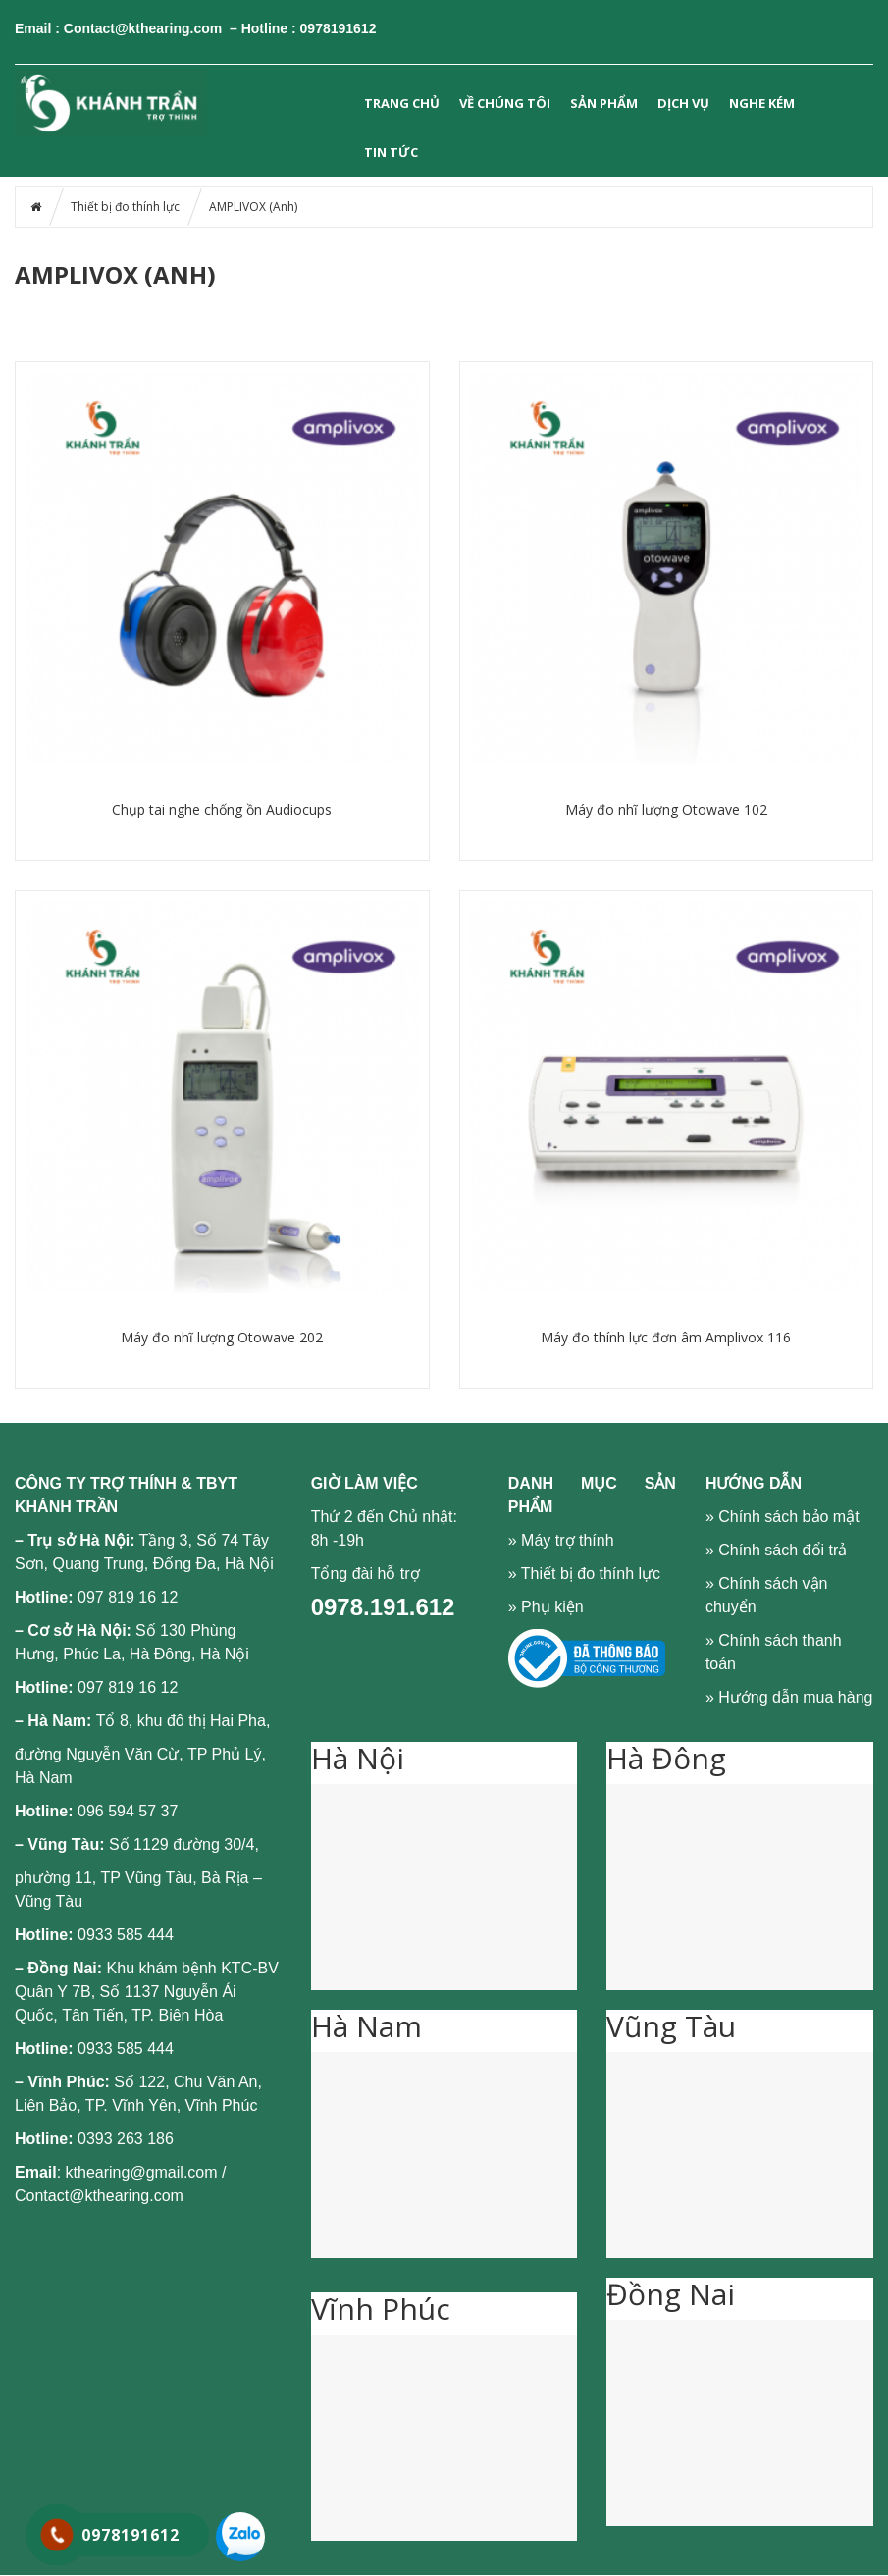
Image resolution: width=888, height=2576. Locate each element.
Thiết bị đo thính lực (125, 206)
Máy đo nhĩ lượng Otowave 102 (666, 809)
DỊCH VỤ (683, 103)
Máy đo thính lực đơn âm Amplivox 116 (666, 1337)
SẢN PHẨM (604, 103)
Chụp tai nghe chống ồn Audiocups (222, 809)
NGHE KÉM (762, 103)
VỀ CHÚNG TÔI (504, 103)
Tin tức (391, 152)
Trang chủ (402, 103)
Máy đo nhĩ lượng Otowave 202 (222, 1337)
